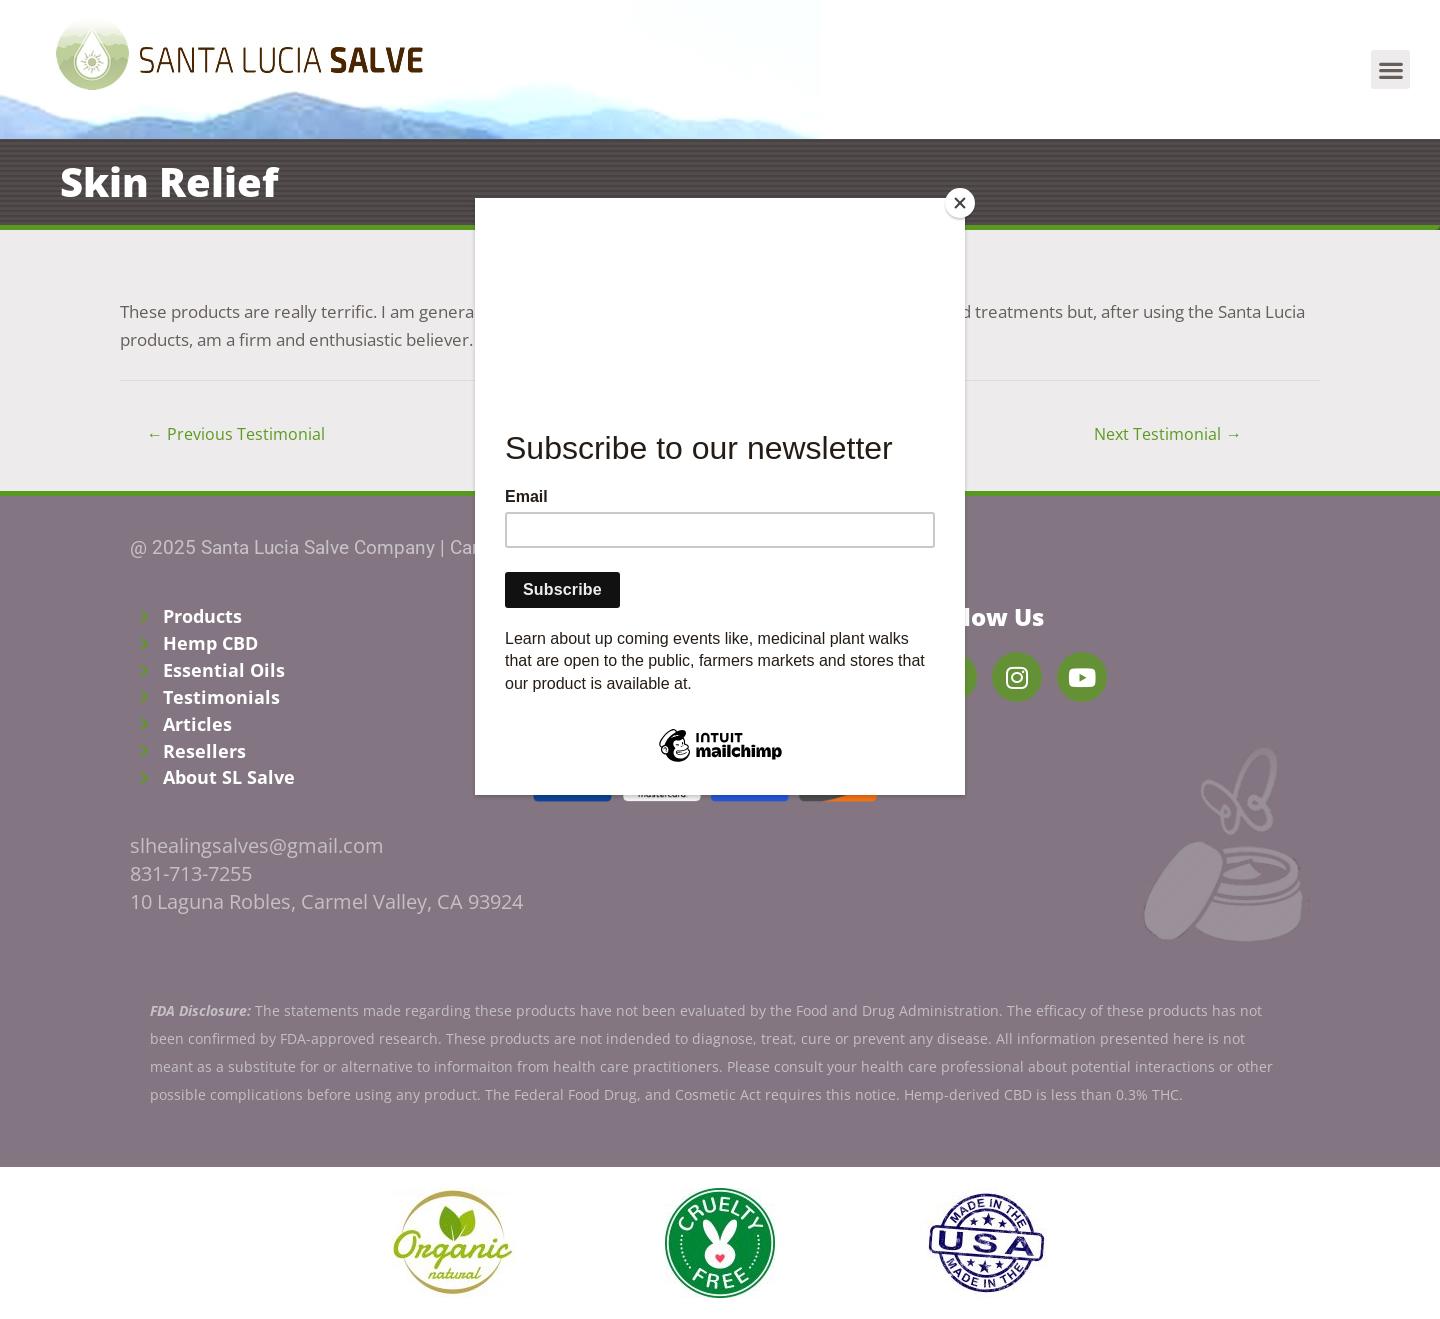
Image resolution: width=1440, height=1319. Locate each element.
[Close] (960, 203)
